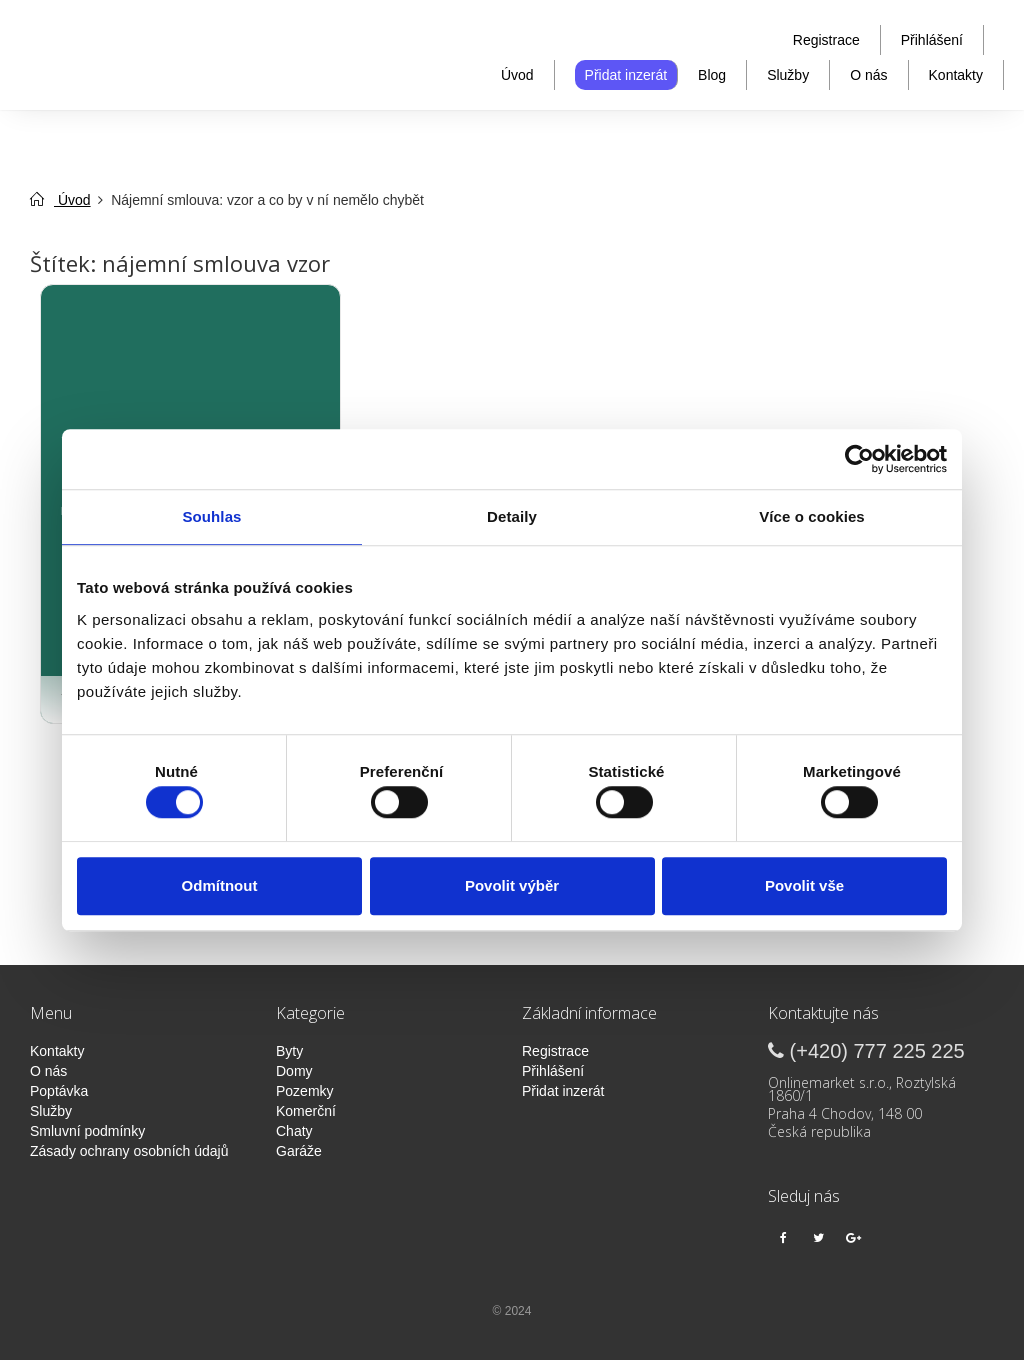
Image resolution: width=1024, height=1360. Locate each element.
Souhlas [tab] (211, 516)
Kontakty (956, 75)
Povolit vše (804, 885)
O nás (868, 75)
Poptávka (59, 1091)
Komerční (306, 1111)
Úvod (517, 75)
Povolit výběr (512, 885)
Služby (788, 75)
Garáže (299, 1151)
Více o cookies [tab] (812, 516)
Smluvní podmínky (87, 1131)
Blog (712, 75)
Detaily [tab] (512, 516)
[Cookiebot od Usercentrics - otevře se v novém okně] (859, 459)
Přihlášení (932, 40)
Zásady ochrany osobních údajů (129, 1151)
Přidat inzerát (626, 75)
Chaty (294, 1131)
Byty (289, 1051)
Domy (294, 1071)
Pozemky (305, 1091)
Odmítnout (220, 885)
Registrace (826, 40)
